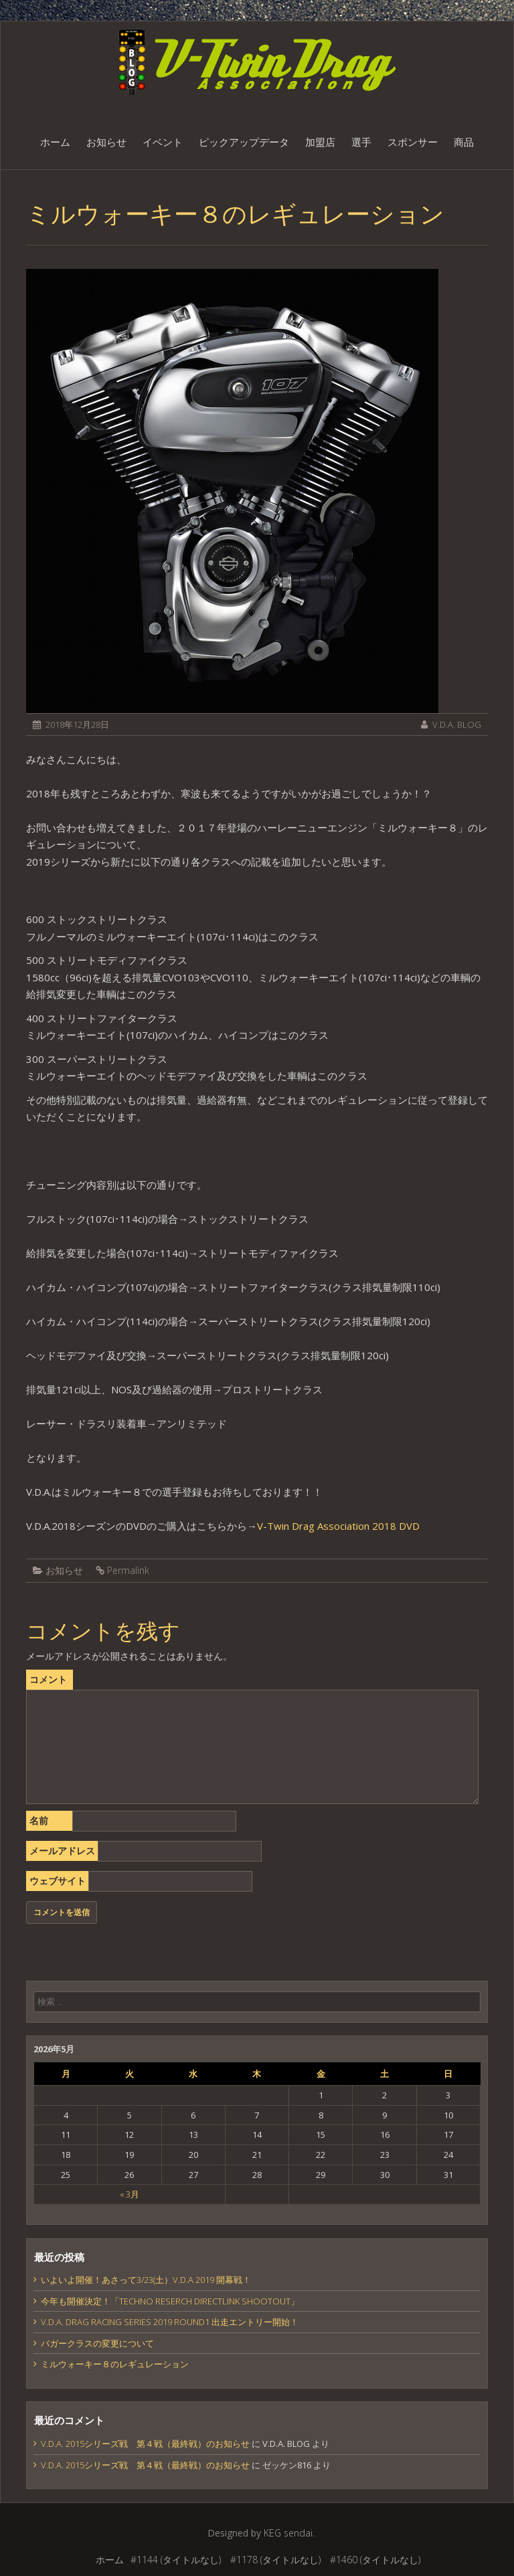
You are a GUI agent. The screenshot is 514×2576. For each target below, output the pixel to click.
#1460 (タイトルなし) (375, 2559)
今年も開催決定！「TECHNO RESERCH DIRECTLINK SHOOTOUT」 (170, 2301)
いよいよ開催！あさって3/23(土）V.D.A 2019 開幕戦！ (146, 2280)
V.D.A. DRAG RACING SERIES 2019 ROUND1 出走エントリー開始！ (169, 2322)
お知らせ (106, 141)
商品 (464, 141)
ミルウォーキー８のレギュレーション (115, 2364)
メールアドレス (62, 1850)
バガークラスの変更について (97, 2343)
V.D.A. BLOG (456, 724)
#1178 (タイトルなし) (275, 2559)
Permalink (128, 1570)
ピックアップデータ (244, 141)
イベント (163, 141)
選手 (361, 141)
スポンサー (413, 141)
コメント (48, 1679)
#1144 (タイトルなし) (176, 2559)
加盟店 (320, 141)
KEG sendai (288, 2533)
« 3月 (129, 2194)
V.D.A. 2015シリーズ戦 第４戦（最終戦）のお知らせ (145, 2444)
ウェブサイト (57, 1880)
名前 (38, 1820)
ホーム (55, 141)
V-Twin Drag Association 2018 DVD (338, 1525)
